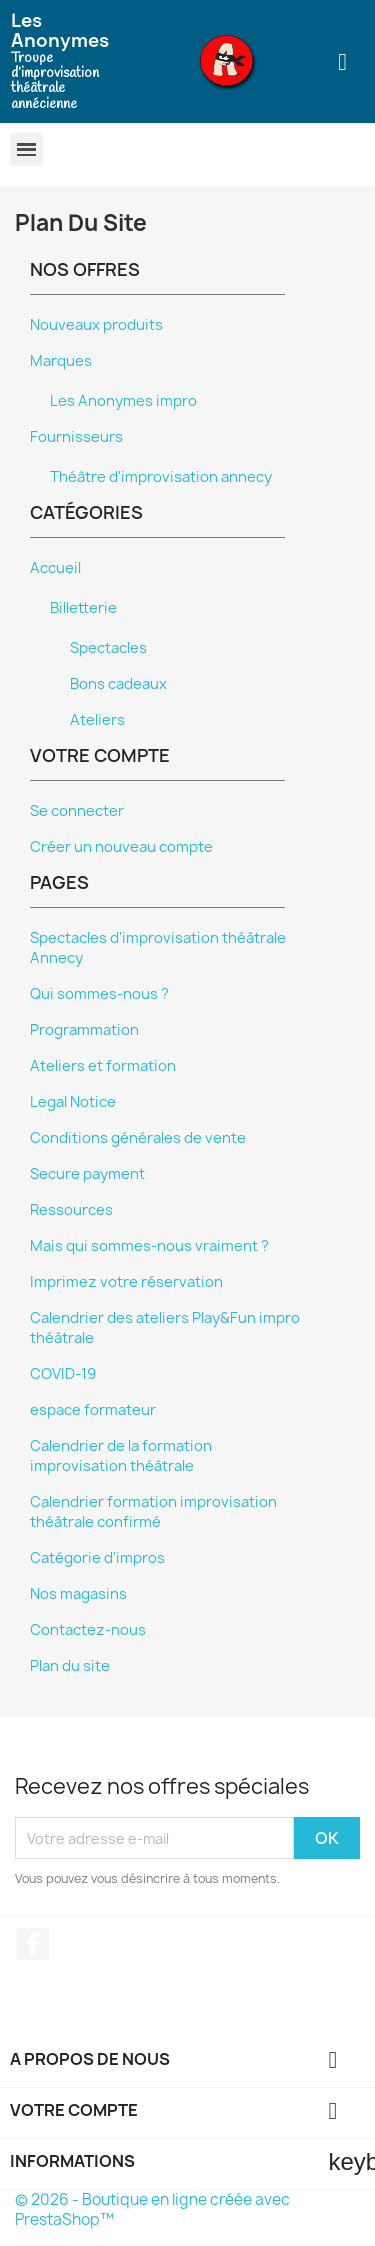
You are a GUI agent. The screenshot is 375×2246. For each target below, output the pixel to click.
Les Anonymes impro (123, 401)
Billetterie (83, 608)
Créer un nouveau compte (121, 847)
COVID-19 (63, 1374)
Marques (61, 361)
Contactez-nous (88, 1630)
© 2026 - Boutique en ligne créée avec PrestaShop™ (152, 2209)
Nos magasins (78, 1594)
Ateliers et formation (103, 1066)
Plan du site (70, 1666)
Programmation (84, 1030)
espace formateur (93, 1410)
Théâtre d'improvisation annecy (161, 477)
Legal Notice (73, 1102)
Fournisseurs (76, 437)
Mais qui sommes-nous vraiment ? (149, 1246)
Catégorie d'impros (97, 1558)
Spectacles (108, 648)
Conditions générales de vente (138, 1138)
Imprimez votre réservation (126, 1282)
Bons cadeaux (118, 684)
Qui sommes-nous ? (99, 994)
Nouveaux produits (96, 325)
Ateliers (97, 720)
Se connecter (77, 811)
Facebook (33, 1944)
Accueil (55, 568)
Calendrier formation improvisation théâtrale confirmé (153, 1512)
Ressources (71, 1210)
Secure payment (87, 1174)
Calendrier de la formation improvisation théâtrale (121, 1456)
